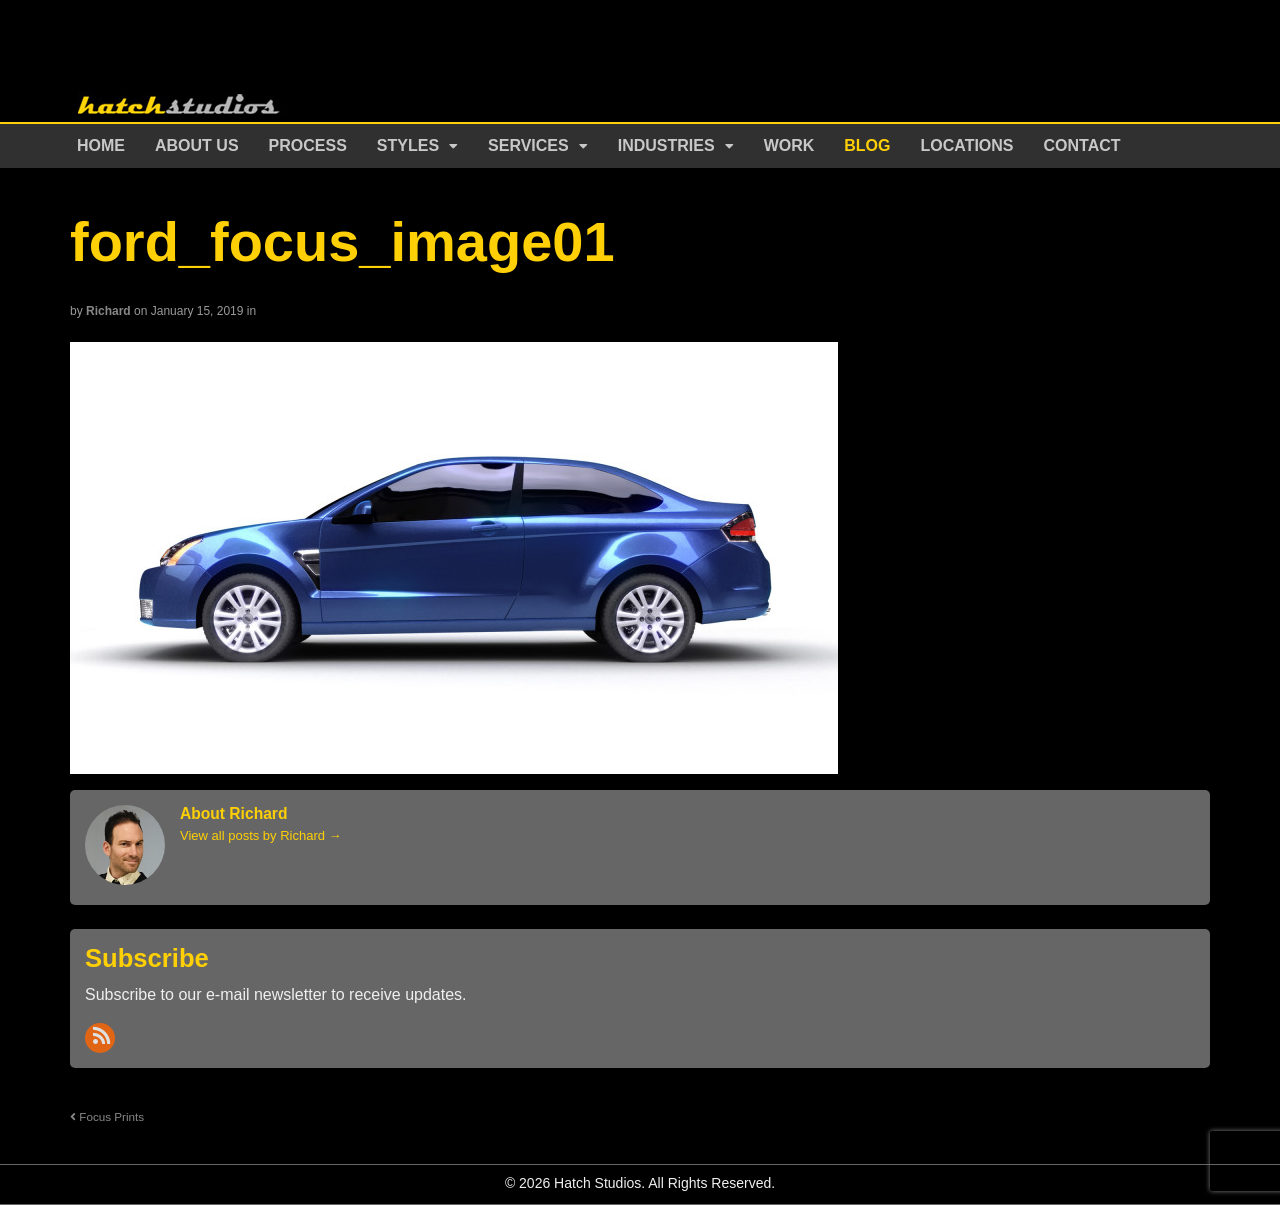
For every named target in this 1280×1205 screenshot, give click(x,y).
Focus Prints (107, 1116)
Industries (666, 145)
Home (101, 145)
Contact (1082, 145)
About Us (197, 145)
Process (308, 145)
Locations (967, 145)
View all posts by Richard (261, 835)
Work (789, 145)
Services (528, 145)
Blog (867, 145)
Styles (408, 145)
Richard (108, 311)
